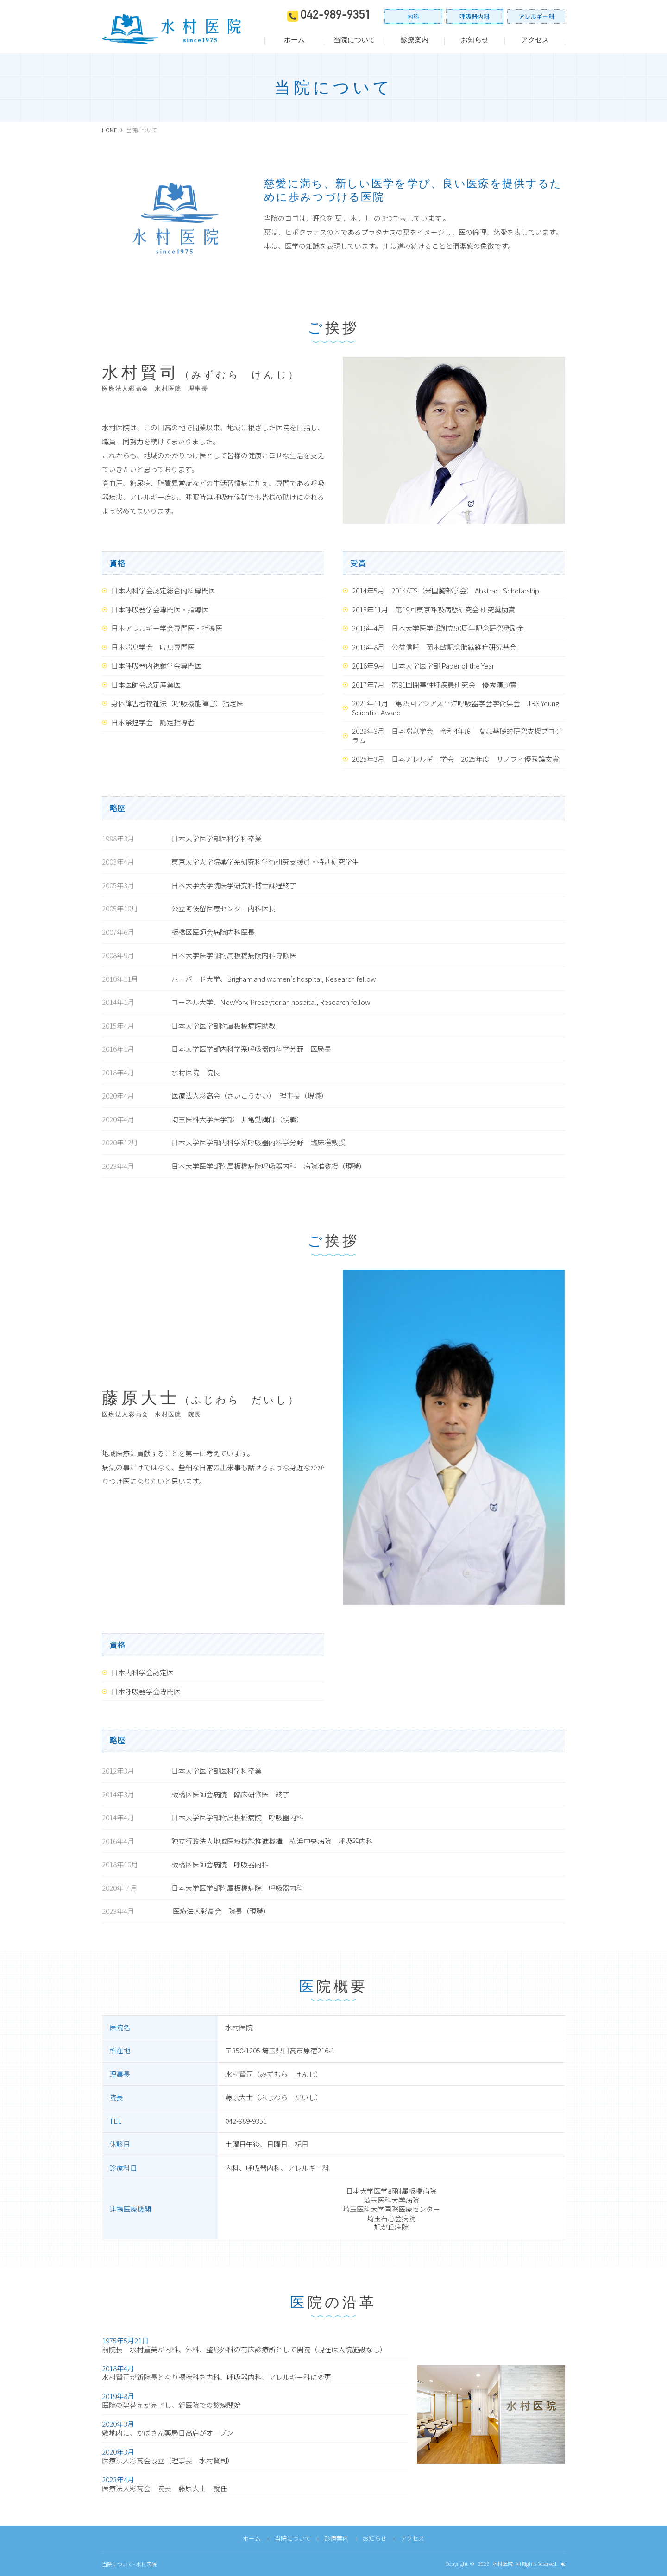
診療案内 (414, 40)
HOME (109, 129)
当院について (354, 40)
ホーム (294, 40)
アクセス (535, 40)
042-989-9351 (336, 16)
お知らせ (475, 40)
